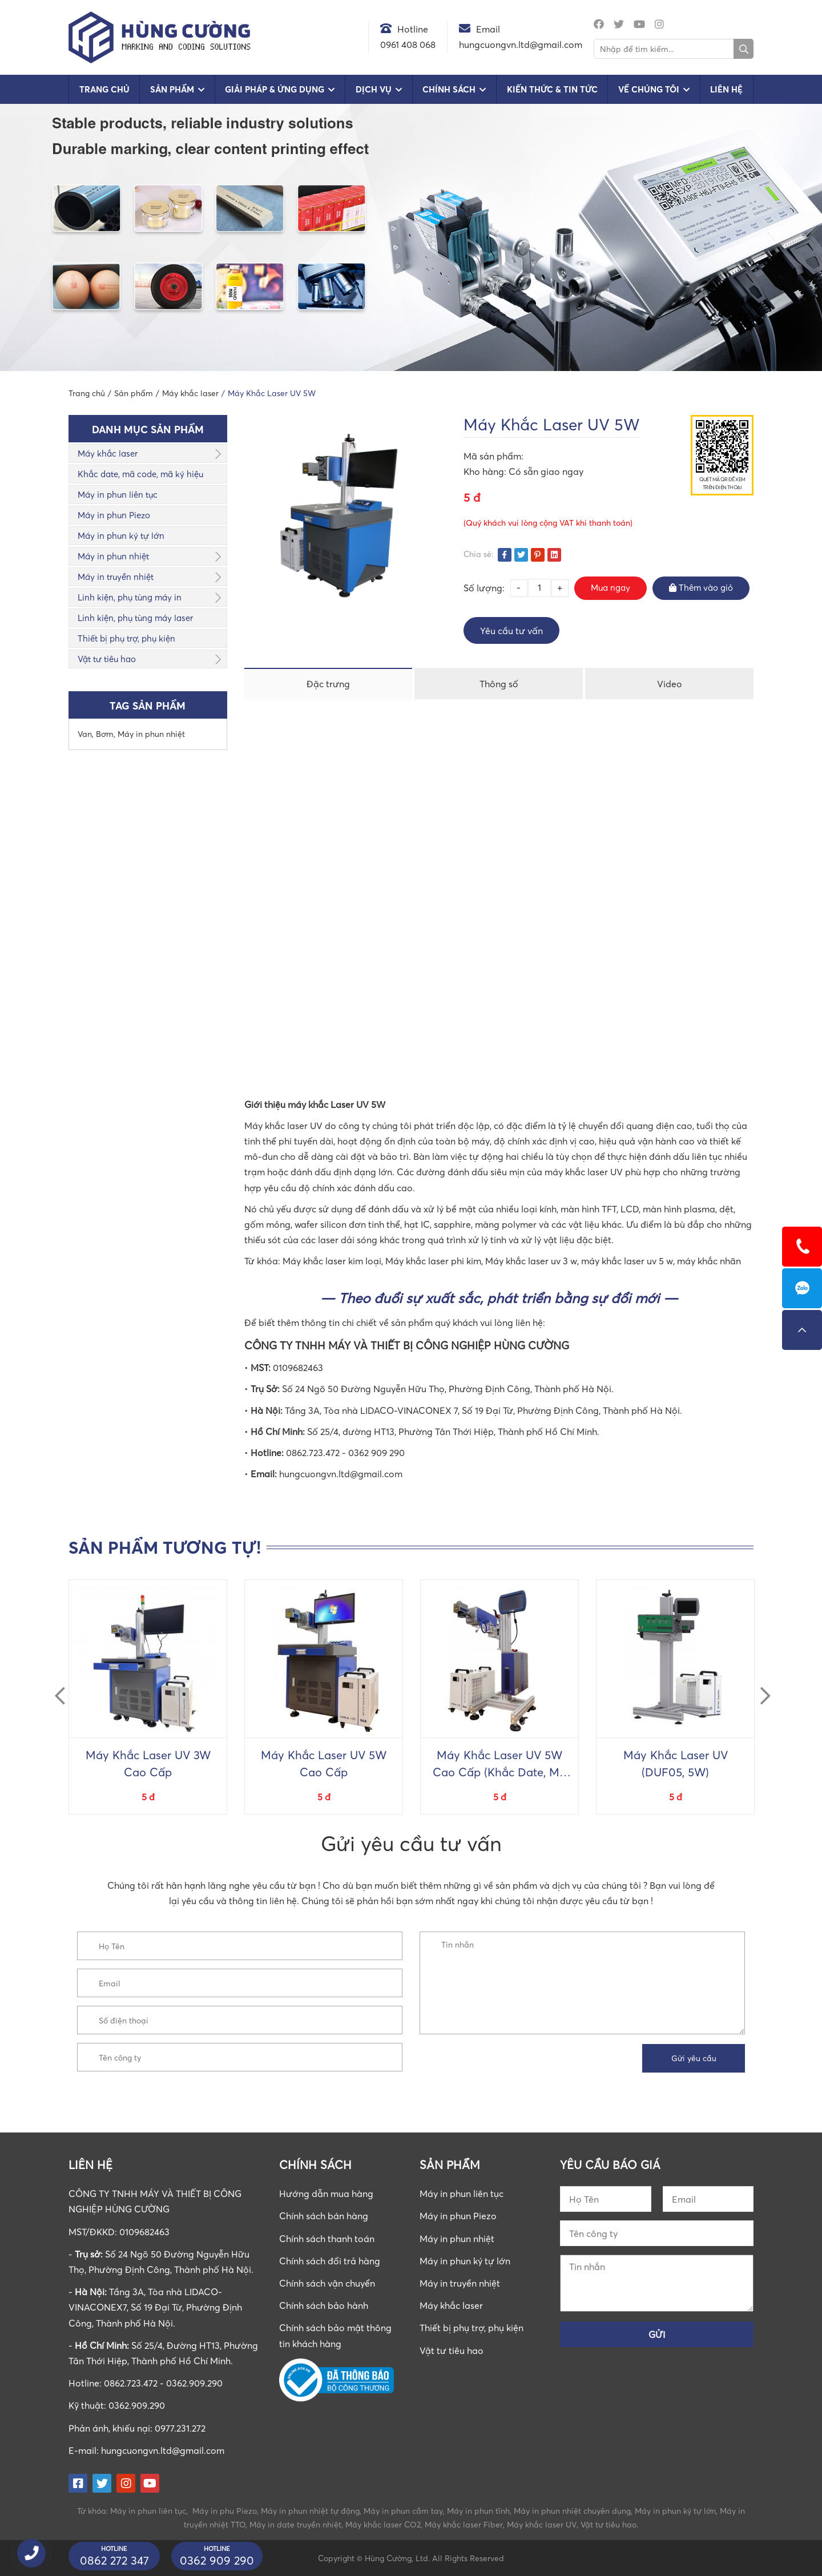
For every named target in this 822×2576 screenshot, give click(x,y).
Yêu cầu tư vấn (511, 630)
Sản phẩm (172, 89)
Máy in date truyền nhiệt (295, 2524)
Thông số (499, 684)
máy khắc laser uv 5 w (627, 1261)
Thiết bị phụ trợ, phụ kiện (126, 638)
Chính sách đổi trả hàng (329, 2261)
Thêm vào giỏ (701, 587)
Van (85, 734)
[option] (148, 1696)
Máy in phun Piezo (114, 515)
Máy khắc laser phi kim (433, 1261)
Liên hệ (726, 89)
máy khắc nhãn (709, 1261)
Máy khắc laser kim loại (332, 1261)
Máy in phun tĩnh (478, 2510)
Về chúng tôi (648, 89)
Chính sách (449, 89)
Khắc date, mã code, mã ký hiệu (140, 474)
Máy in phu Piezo (224, 2510)
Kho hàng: (486, 471)
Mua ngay (610, 587)
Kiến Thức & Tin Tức (552, 89)
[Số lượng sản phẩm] (539, 587)
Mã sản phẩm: (493, 456)
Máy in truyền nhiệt (116, 576)
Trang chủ (104, 89)
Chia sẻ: (478, 554)
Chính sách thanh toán (326, 2238)
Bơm (105, 734)
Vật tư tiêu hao (107, 659)
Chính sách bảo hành (323, 2305)
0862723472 (802, 1288)
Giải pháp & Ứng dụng (274, 89)
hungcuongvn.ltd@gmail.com (162, 2450)
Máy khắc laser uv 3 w (531, 1261)
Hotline (412, 29)
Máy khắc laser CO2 (383, 2524)
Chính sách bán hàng (323, 2216)
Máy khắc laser (108, 453)
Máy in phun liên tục (118, 494)
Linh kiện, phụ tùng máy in (130, 597)
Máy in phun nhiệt (113, 556)
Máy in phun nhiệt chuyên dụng (572, 2510)
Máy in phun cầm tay (403, 2510)
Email (488, 29)
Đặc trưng (328, 684)
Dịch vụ (374, 89)
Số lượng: (484, 588)
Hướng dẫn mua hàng (326, 2193)
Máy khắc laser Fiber (464, 2524)
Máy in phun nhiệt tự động (310, 2510)
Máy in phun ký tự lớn (121, 535)
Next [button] (760, 1685)
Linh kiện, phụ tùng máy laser (135, 617)
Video (669, 684)
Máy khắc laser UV (542, 2524)
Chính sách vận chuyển (327, 2283)
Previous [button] (54, 1685)
